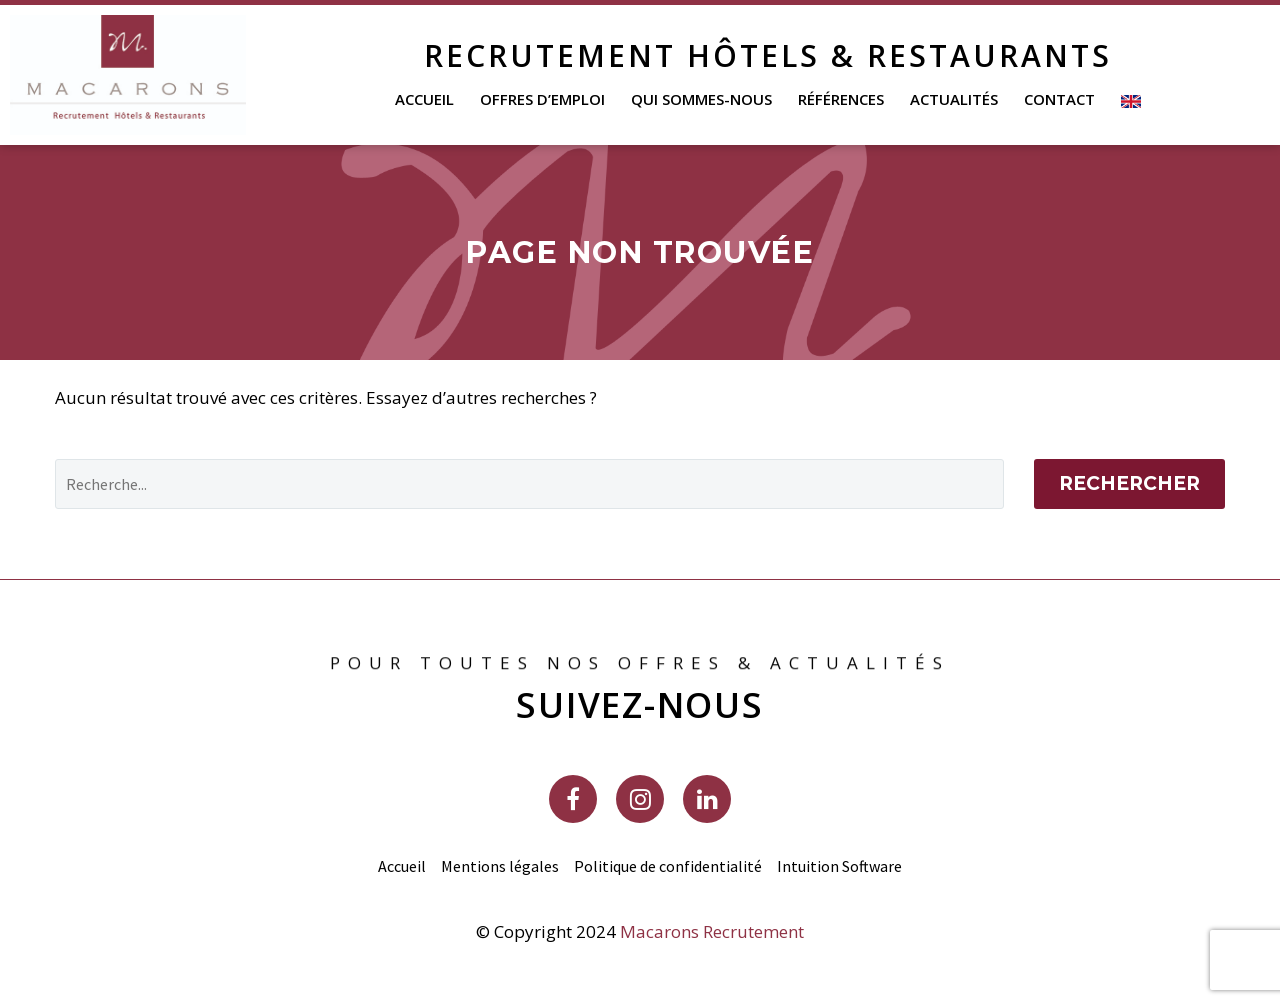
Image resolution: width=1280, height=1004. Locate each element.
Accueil (424, 99)
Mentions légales (500, 866)
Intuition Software (839, 866)
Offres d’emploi (542, 99)
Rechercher (1129, 483)
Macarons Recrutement (712, 931)
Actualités (954, 99)
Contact (1059, 99)
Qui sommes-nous (701, 99)
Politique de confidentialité (668, 866)
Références (841, 99)
